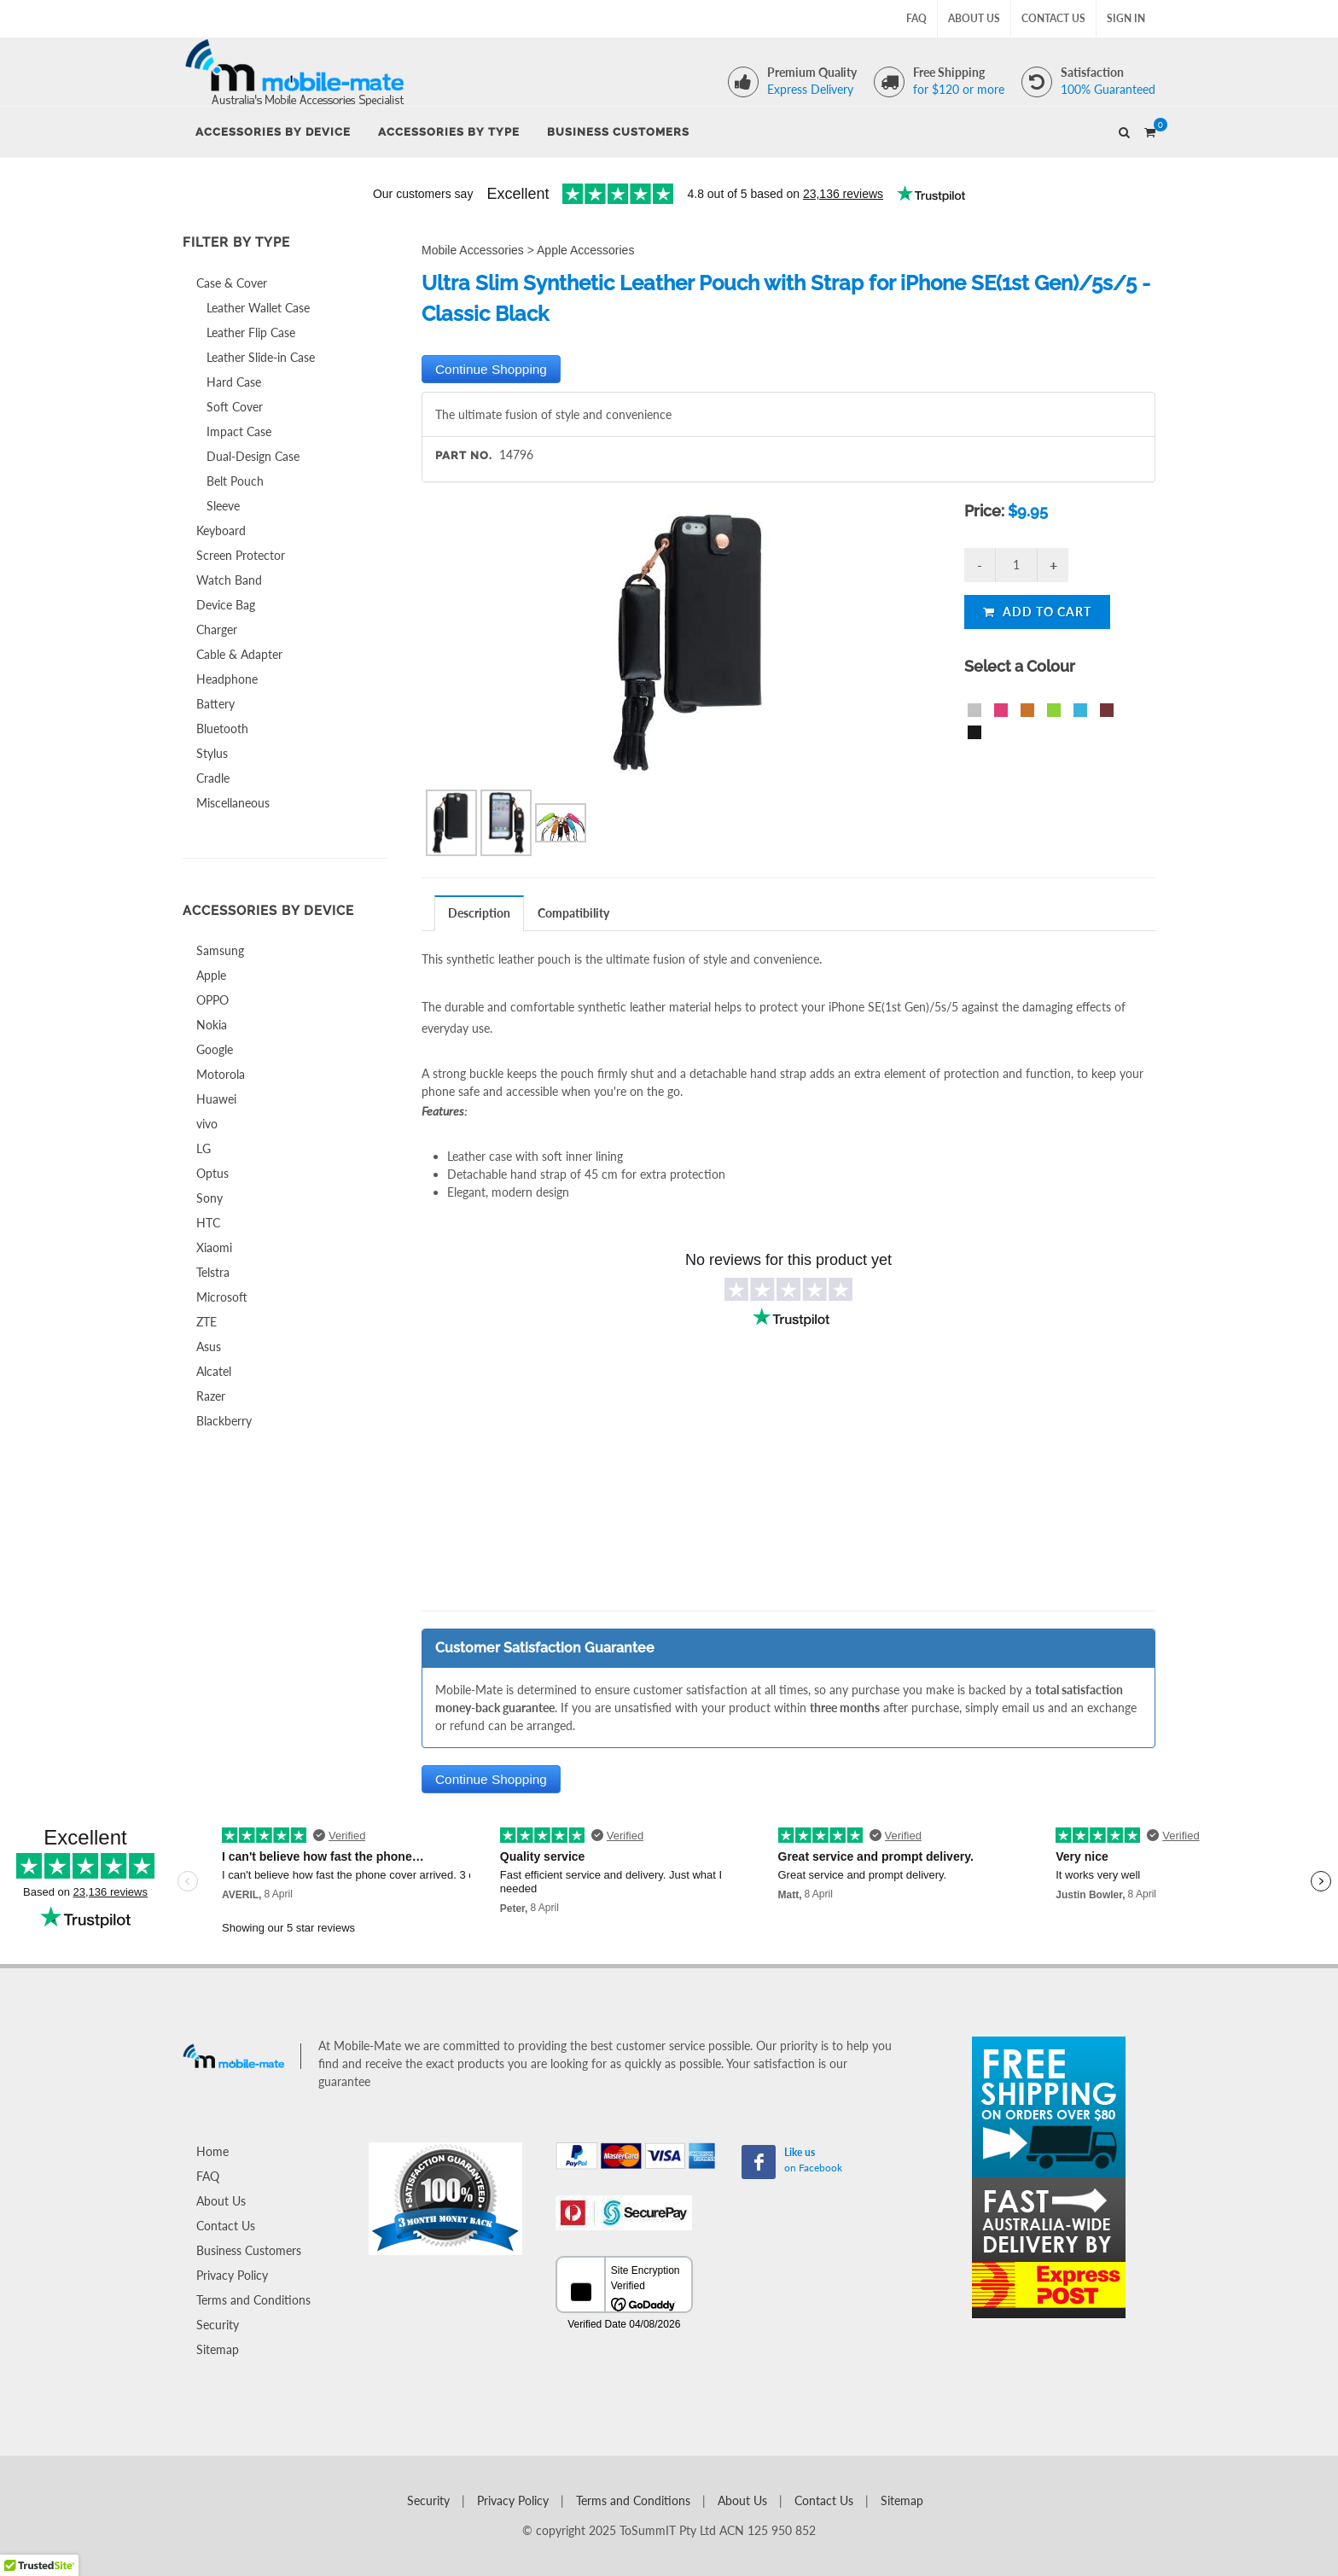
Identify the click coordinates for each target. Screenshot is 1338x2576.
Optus (212, 1173)
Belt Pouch (235, 481)
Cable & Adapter (239, 654)
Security (217, 2324)
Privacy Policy (232, 2275)
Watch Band (229, 580)
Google (214, 1049)
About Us (974, 18)
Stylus (212, 753)
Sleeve (223, 505)
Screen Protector (240, 555)
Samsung (220, 950)
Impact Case (239, 431)
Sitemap (217, 2349)
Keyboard (221, 530)
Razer (210, 1396)
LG (203, 1148)
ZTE (206, 1321)
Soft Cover (235, 406)
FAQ (916, 18)
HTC (208, 1222)
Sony (209, 1198)
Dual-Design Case (253, 456)
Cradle (213, 778)
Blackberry (224, 1420)
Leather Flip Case (251, 332)
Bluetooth (222, 728)
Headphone (227, 679)
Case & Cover (231, 283)
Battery (215, 703)
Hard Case (234, 382)
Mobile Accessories (473, 250)
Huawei (216, 1099)
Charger (216, 629)
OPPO (212, 1000)
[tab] (479, 912)
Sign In (1126, 18)
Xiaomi (214, 1247)
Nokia (211, 1024)
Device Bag (225, 604)
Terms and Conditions (253, 2300)
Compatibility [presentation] (573, 913)
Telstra (213, 1272)
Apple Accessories (585, 250)
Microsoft (221, 1297)
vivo (207, 1123)
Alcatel (213, 1371)
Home (212, 2151)
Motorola (220, 1074)
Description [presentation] (479, 913)
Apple (211, 975)
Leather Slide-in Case (261, 357)
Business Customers (248, 2250)
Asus (208, 1346)
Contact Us (1053, 18)
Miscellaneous (233, 803)
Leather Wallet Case (258, 307)
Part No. (463, 455)
